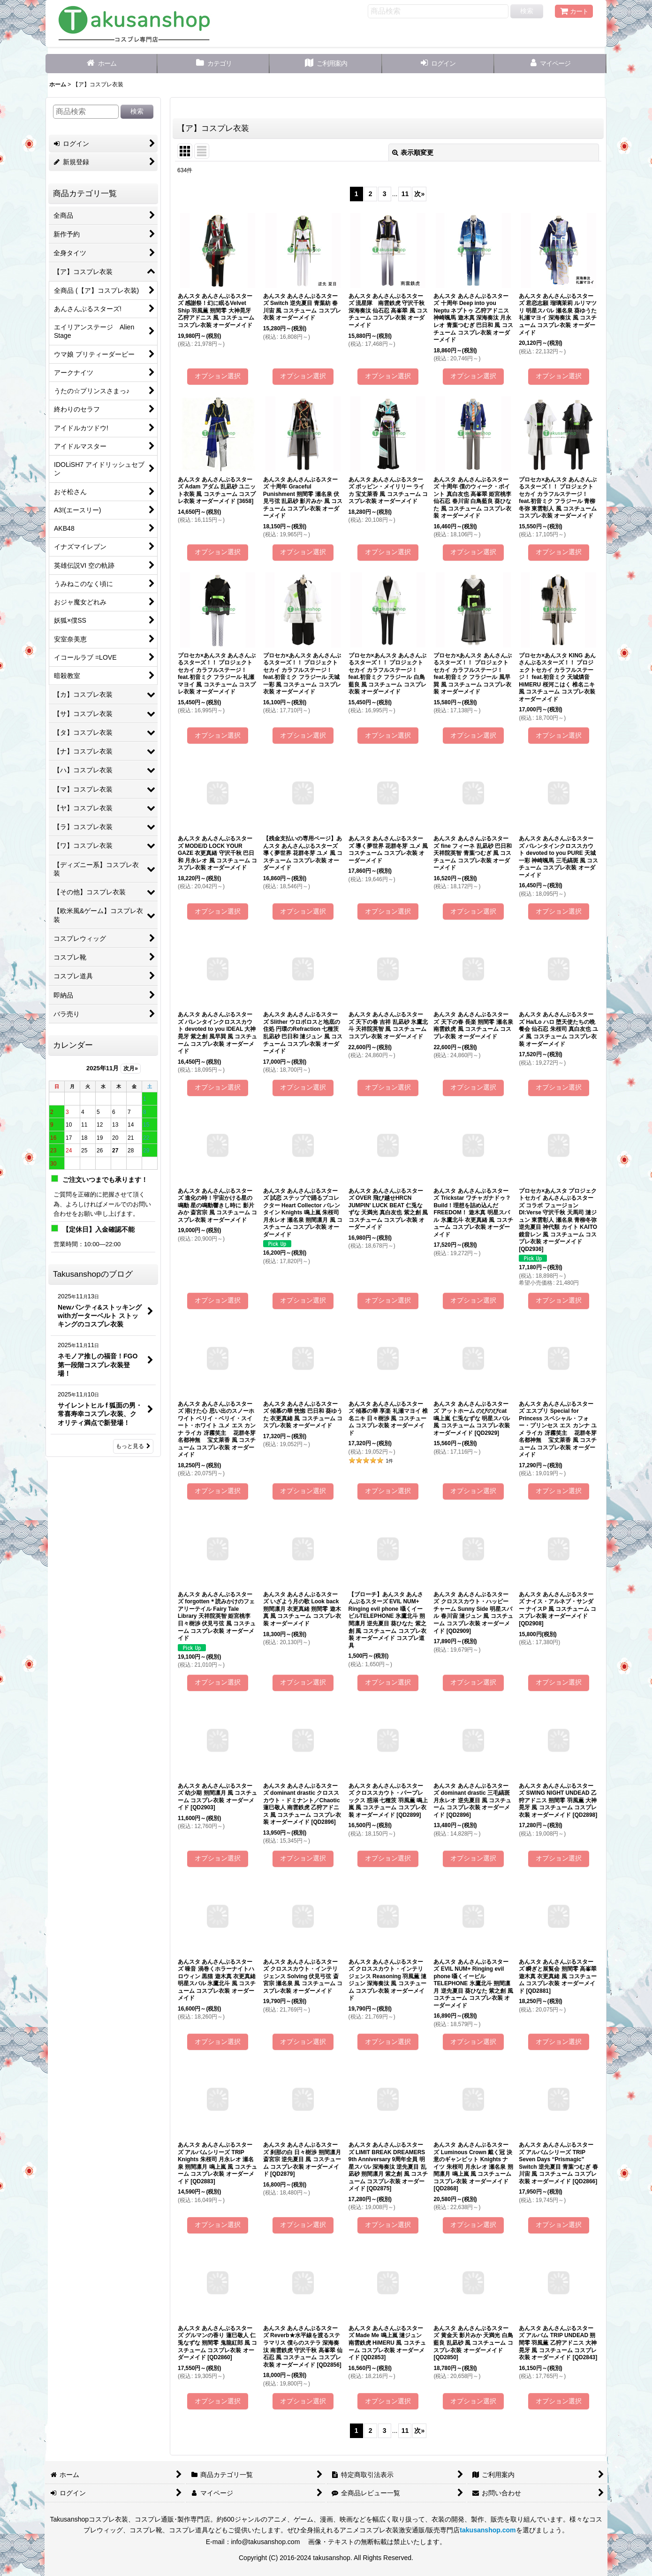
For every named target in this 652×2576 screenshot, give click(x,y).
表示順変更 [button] (412, 152)
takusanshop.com (488, 2530)
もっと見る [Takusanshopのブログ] (133, 1446)
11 (405, 194)
